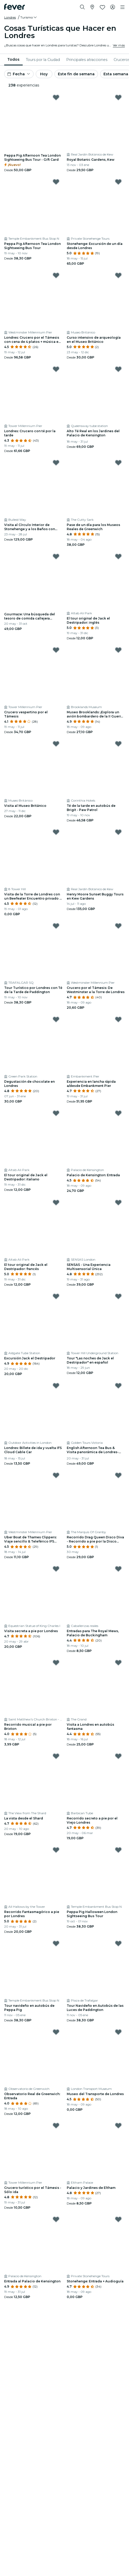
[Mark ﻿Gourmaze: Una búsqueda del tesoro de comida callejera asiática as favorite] (56, 556)
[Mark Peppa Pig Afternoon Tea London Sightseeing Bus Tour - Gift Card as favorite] (56, 97)
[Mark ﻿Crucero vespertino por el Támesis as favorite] (56, 650)
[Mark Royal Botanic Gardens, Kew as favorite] (118, 97)
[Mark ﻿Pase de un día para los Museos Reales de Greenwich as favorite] (118, 462)
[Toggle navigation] (122, 7)
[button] (29, 17)
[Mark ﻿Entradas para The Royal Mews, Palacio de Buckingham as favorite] (118, 1568)
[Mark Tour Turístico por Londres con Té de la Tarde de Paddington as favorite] (56, 925)
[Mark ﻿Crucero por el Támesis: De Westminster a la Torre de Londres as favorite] (118, 925)
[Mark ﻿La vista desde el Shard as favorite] (56, 1756)
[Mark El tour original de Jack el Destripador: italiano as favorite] (56, 1113)
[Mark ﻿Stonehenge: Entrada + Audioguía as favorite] (118, 2219)
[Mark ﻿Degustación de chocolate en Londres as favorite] (56, 1019)
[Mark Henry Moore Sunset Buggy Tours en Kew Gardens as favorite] (118, 832)
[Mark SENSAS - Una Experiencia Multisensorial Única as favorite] (118, 1202)
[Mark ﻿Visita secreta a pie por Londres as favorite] (56, 1568)
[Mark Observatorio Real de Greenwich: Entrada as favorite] (56, 2032)
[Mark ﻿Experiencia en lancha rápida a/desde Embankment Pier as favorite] (118, 1019)
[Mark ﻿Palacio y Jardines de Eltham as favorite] (118, 2125)
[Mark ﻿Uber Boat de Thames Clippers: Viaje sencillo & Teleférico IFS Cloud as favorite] (56, 1475)
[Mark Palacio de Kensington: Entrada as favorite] (118, 1113)
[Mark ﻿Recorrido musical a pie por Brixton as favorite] (56, 1662)
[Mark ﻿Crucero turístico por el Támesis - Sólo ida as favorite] (56, 2125)
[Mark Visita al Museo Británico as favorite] (56, 743)
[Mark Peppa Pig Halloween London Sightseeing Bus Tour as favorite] (118, 1850)
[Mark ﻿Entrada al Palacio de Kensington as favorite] (56, 2219)
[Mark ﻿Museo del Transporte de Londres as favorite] (118, 2032)
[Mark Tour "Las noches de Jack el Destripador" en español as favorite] (118, 1296)
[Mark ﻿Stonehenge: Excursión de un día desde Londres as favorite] (118, 181)
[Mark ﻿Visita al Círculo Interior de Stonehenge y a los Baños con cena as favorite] (56, 462)
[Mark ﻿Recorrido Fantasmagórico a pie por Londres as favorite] (56, 1850)
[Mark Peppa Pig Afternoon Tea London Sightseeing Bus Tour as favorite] (56, 181)
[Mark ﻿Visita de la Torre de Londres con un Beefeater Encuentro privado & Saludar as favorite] (56, 832)
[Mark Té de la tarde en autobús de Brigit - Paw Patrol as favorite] (118, 743)
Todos (13, 59)
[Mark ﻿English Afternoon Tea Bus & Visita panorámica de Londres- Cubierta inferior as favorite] (118, 1385)
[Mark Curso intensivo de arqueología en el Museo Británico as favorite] (118, 275)
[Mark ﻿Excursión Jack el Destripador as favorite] (56, 1296)
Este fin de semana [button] (76, 74)
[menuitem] (13, 59)
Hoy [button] (44, 74)
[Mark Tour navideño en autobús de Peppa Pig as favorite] (56, 1943)
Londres (10, 17)
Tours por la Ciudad (43, 59)
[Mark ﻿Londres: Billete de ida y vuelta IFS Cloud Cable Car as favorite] (56, 1385)
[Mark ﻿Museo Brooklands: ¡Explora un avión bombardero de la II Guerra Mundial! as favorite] (118, 650)
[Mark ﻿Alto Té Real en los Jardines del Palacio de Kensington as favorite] (118, 369)
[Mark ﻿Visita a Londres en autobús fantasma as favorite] (118, 1662)
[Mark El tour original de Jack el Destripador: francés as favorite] (56, 1202)
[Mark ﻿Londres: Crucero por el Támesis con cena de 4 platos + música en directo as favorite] (56, 275)
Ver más (119, 45)
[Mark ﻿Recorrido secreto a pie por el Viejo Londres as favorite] (118, 1756)
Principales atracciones (86, 59)
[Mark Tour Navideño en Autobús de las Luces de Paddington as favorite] (118, 1943)
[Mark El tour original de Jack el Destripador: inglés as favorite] (118, 556)
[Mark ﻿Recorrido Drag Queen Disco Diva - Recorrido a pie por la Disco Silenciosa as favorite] (118, 1475)
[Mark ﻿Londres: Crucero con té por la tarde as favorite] (56, 369)
